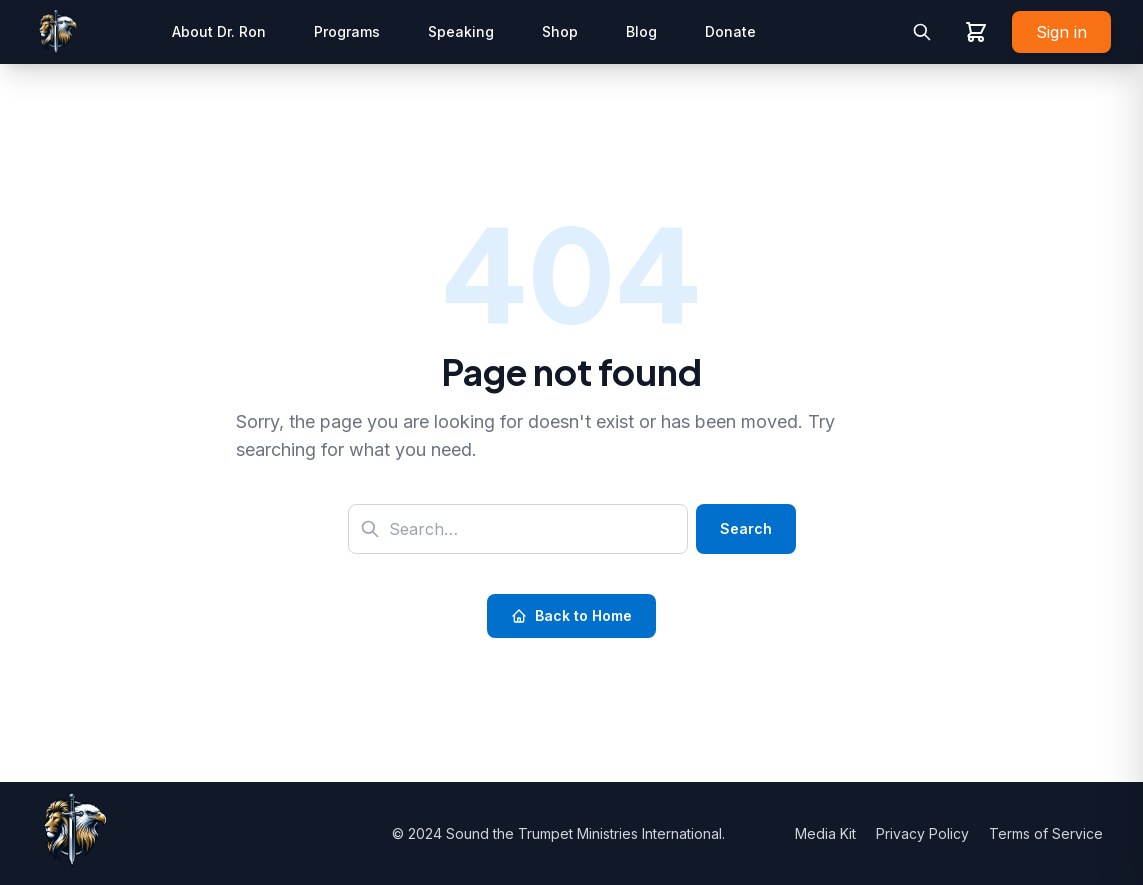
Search (746, 528)
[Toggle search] (922, 32)
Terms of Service (1046, 833)
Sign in (1061, 32)
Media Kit (827, 833)
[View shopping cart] (976, 32)
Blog (641, 31)
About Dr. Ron (219, 31)
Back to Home (571, 615)
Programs (347, 31)
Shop (560, 31)
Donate (730, 31)
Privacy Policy (924, 833)
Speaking (461, 31)
